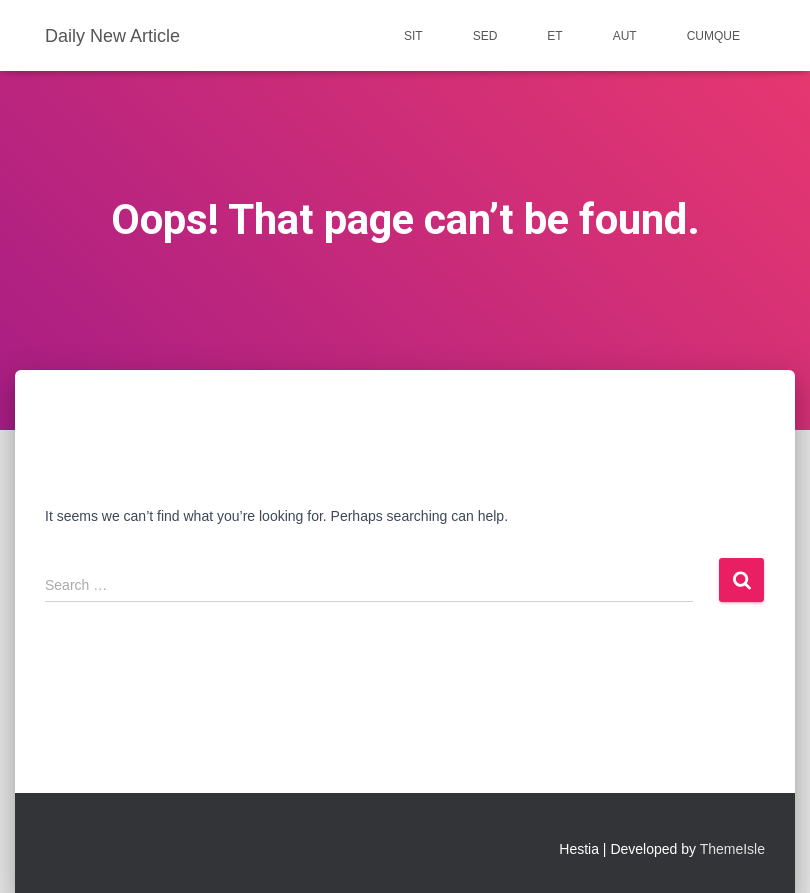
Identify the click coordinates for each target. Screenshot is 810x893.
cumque (713, 36)
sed (485, 36)
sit (413, 36)
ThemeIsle (732, 849)
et (554, 36)
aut (625, 36)
